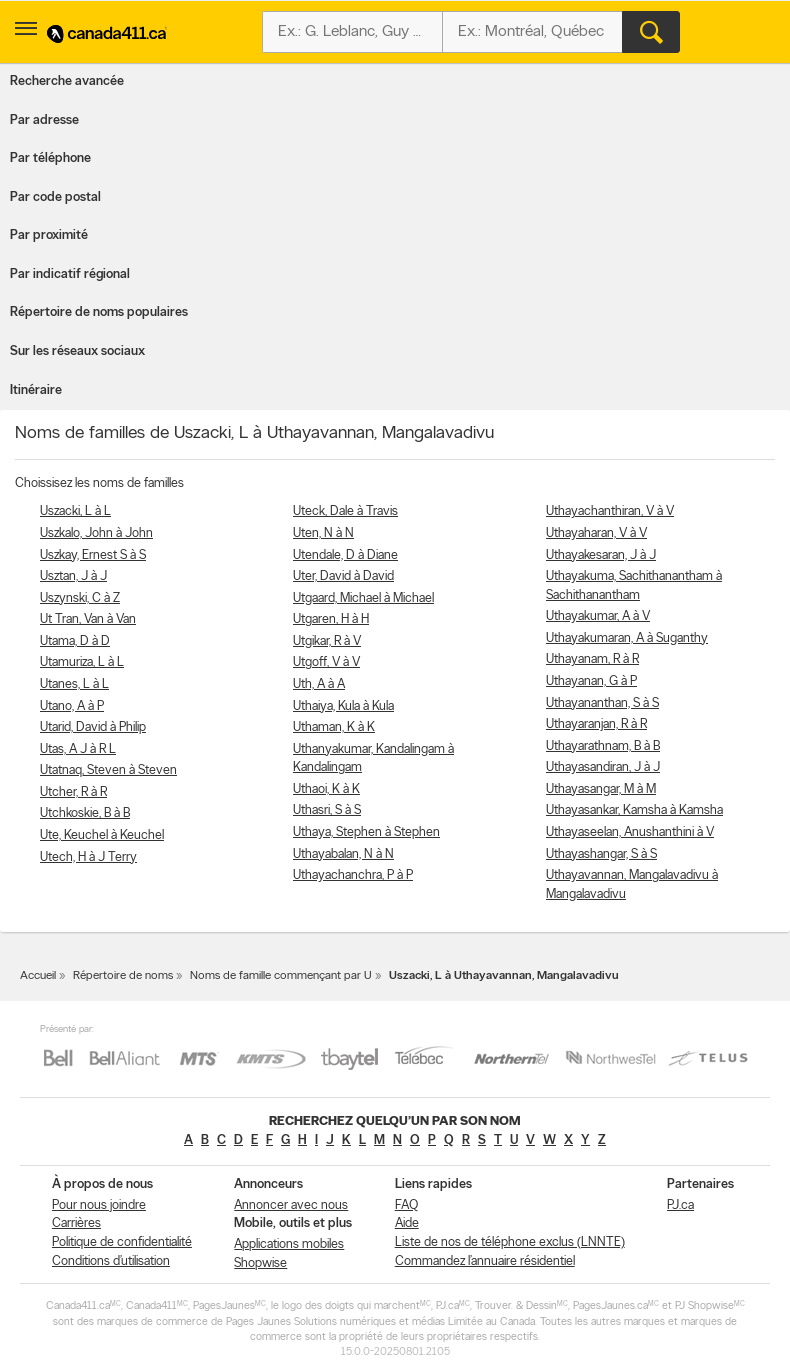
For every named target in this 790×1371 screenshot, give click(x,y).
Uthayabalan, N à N (343, 854)
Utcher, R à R (73, 792)
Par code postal (55, 197)
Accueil (38, 976)
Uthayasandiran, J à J (603, 767)
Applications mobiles (289, 1244)
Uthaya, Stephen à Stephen (366, 832)
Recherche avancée (67, 81)
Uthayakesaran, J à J (601, 555)
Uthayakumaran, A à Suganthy (627, 638)
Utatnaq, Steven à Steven (108, 770)
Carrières (76, 1223)
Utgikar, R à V (327, 641)
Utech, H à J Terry (88, 857)
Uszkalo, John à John (96, 533)
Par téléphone (50, 158)
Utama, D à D (75, 641)
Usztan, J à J (73, 576)
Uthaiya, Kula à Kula (343, 706)
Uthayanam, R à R (592, 659)
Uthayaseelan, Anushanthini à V (630, 832)
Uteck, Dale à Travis (345, 511)
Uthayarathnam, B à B (603, 746)
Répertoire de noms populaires (99, 312)
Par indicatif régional (70, 274)
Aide (407, 1223)
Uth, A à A (319, 684)
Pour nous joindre (99, 1205)
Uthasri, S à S (327, 810)
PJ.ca (680, 1205)
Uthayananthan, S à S (602, 703)
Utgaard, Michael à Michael (363, 598)
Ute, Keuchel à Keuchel (102, 835)
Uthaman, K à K (334, 727)
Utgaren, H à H (331, 619)
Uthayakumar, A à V (598, 616)
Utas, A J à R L (78, 749)
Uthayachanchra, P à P (353, 875)
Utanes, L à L (74, 684)
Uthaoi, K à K (326, 789)
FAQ (406, 1205)
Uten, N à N (323, 533)
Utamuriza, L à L (82, 662)
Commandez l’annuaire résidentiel (485, 1261)
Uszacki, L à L (75, 511)
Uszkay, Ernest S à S (93, 555)
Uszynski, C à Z (80, 598)
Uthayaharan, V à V (596, 533)
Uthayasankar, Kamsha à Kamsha (634, 810)
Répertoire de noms (123, 976)
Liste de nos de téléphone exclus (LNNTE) (510, 1242)
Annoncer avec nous (291, 1205)
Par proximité (49, 235)
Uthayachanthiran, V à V (610, 511)
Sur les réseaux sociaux (77, 351)
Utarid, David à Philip (93, 727)
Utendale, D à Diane (345, 555)
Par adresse (44, 120)
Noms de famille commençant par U (281, 976)
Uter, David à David (343, 576)
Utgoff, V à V (326, 662)
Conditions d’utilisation (111, 1261)
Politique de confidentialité (122, 1242)
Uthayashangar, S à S (601, 854)
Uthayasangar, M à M (601, 789)
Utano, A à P (72, 706)
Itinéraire (36, 390)
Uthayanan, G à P (591, 681)
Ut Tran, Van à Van (88, 619)
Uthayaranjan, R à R (596, 724)
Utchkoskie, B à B (85, 813)
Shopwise (260, 1263)
